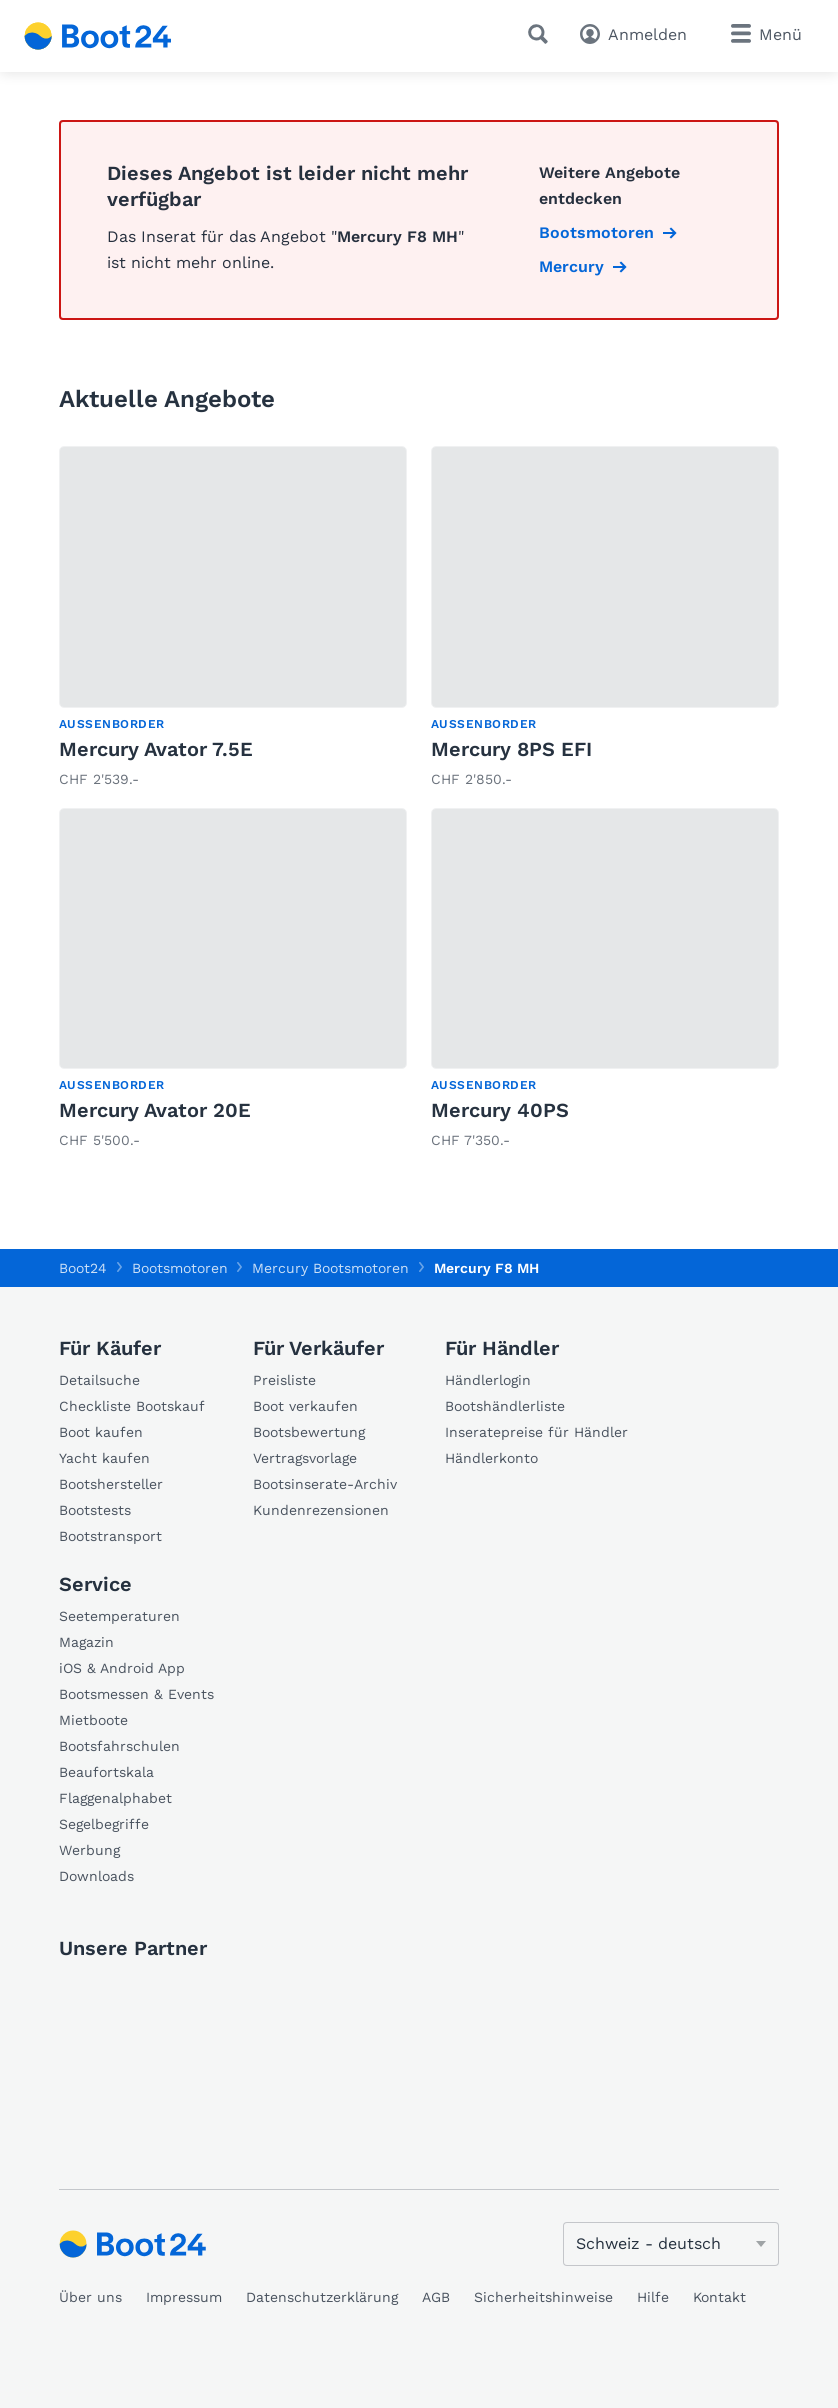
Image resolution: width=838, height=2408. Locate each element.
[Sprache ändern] (671, 2244)
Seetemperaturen (119, 1616)
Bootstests (95, 1510)
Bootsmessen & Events (136, 1694)
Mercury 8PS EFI (511, 749)
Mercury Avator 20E (155, 1110)
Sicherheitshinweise (543, 2297)
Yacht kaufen (104, 1458)
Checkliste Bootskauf (132, 1406)
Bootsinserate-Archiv (325, 1484)
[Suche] (542, 34)
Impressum (184, 2297)
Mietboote (93, 1720)
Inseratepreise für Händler (536, 1432)
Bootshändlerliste (505, 1406)
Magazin (86, 1642)
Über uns (90, 2297)
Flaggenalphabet (115, 1798)
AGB (436, 2297)
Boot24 (83, 1268)
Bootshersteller (111, 1484)
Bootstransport (110, 1536)
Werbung (89, 1850)
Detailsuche (99, 1380)
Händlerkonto (491, 1458)
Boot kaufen (101, 1432)
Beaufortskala (106, 1772)
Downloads (96, 1876)
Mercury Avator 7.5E (156, 749)
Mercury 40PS (500, 1110)
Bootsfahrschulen (119, 1746)
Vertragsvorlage (305, 1458)
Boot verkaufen (305, 1406)
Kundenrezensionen (321, 1510)
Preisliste (284, 1380)
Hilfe (653, 2297)
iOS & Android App (122, 1668)
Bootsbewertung (309, 1432)
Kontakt (719, 2297)
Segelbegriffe (104, 1824)
